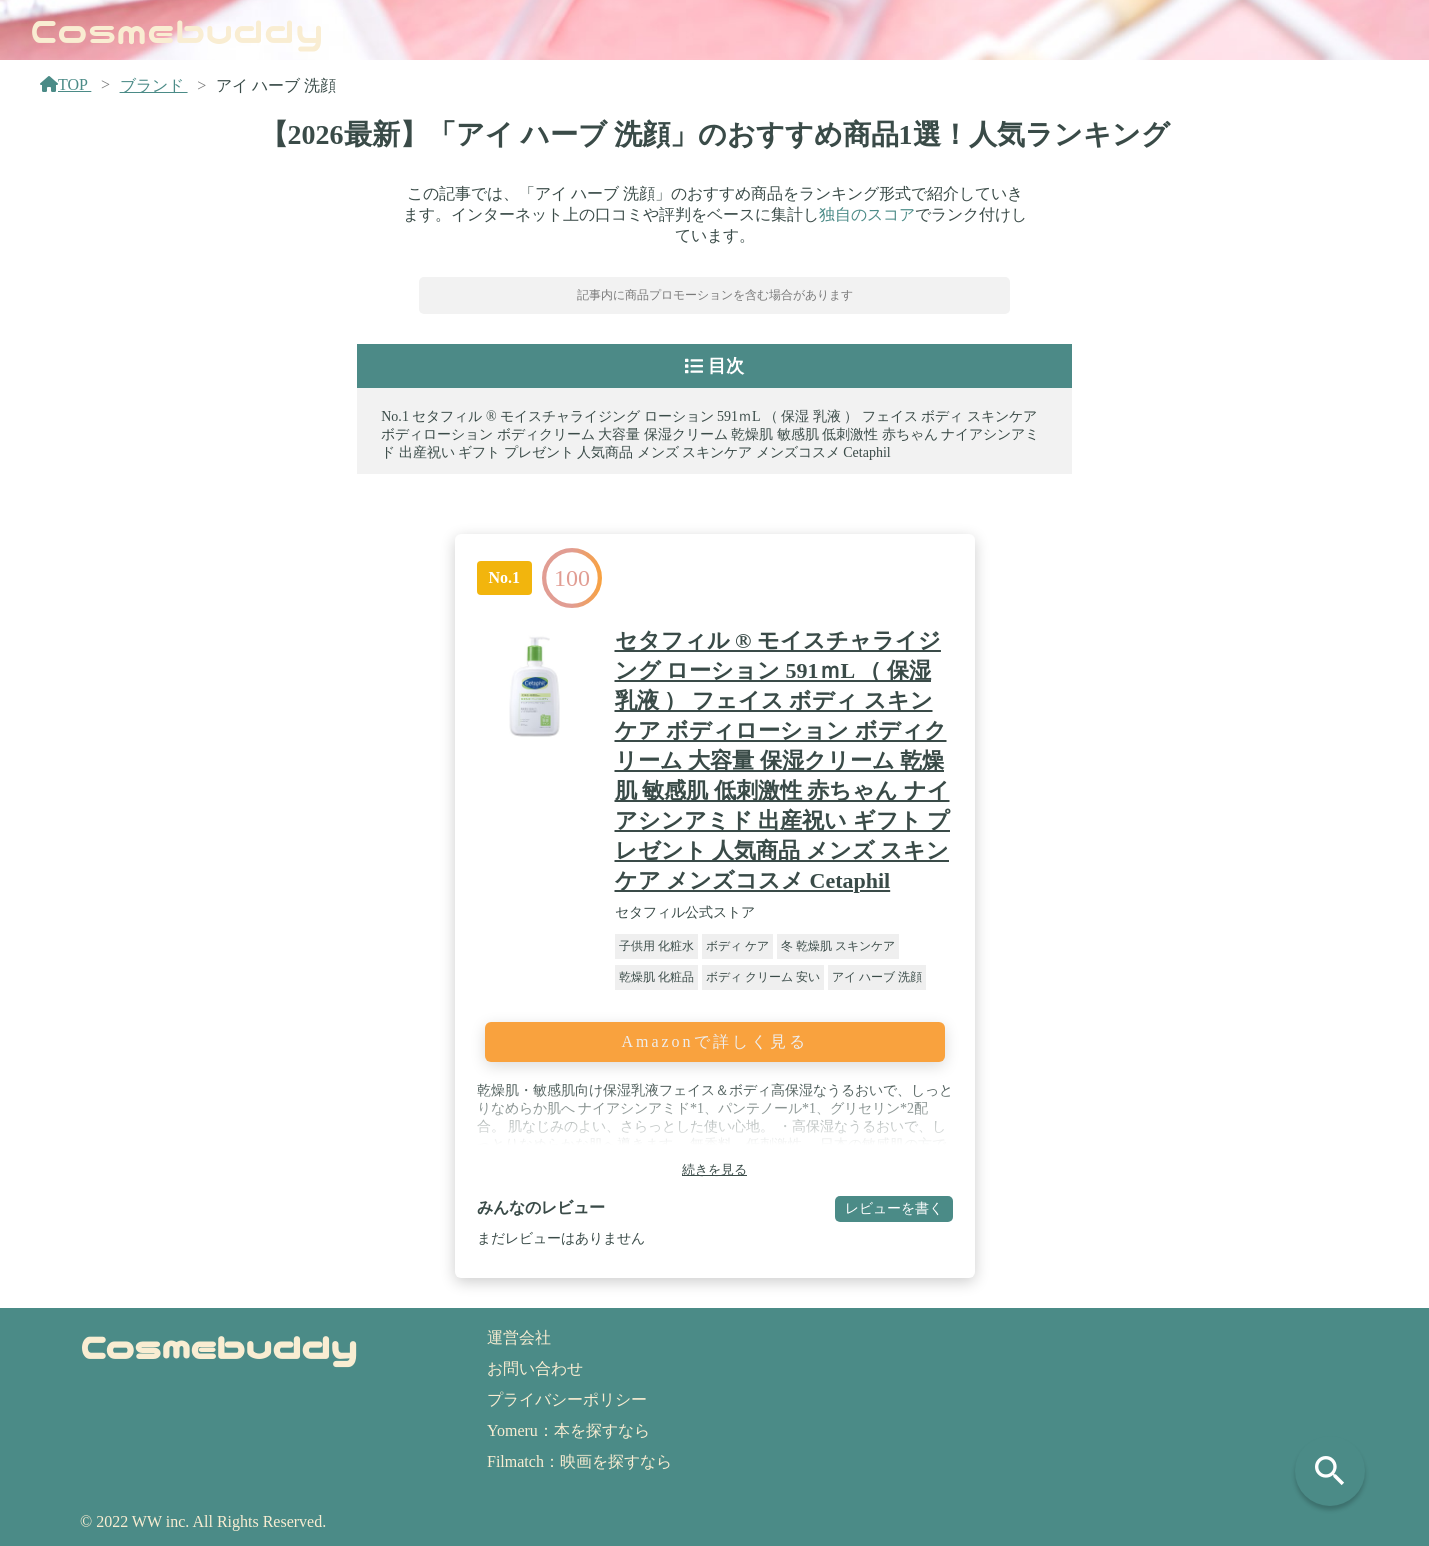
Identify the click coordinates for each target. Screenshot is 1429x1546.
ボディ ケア (737, 946)
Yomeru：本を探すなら (568, 1430)
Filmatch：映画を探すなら (579, 1461)
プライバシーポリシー (567, 1399)
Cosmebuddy (177, 29)
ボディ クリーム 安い (763, 977)
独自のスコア (867, 214)
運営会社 (519, 1337)
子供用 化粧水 (656, 946)
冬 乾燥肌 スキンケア (838, 946)
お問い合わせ (535, 1368)
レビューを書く (894, 1208)
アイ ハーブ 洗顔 (877, 977)
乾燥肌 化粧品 (656, 977)
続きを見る (714, 1169)
